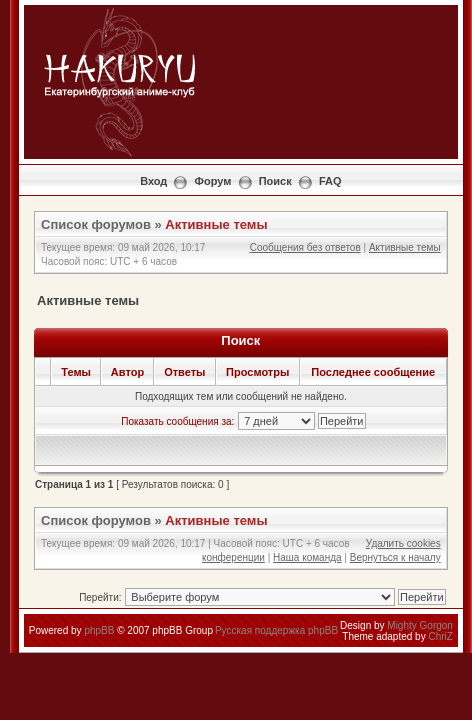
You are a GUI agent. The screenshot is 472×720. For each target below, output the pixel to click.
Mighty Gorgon (420, 625)
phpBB (99, 630)
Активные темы (216, 224)
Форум (213, 181)
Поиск (275, 181)
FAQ (330, 181)
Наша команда (307, 557)
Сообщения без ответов (305, 247)
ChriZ (440, 636)
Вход (153, 181)
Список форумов (96, 224)
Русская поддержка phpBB (276, 630)
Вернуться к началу (395, 557)
